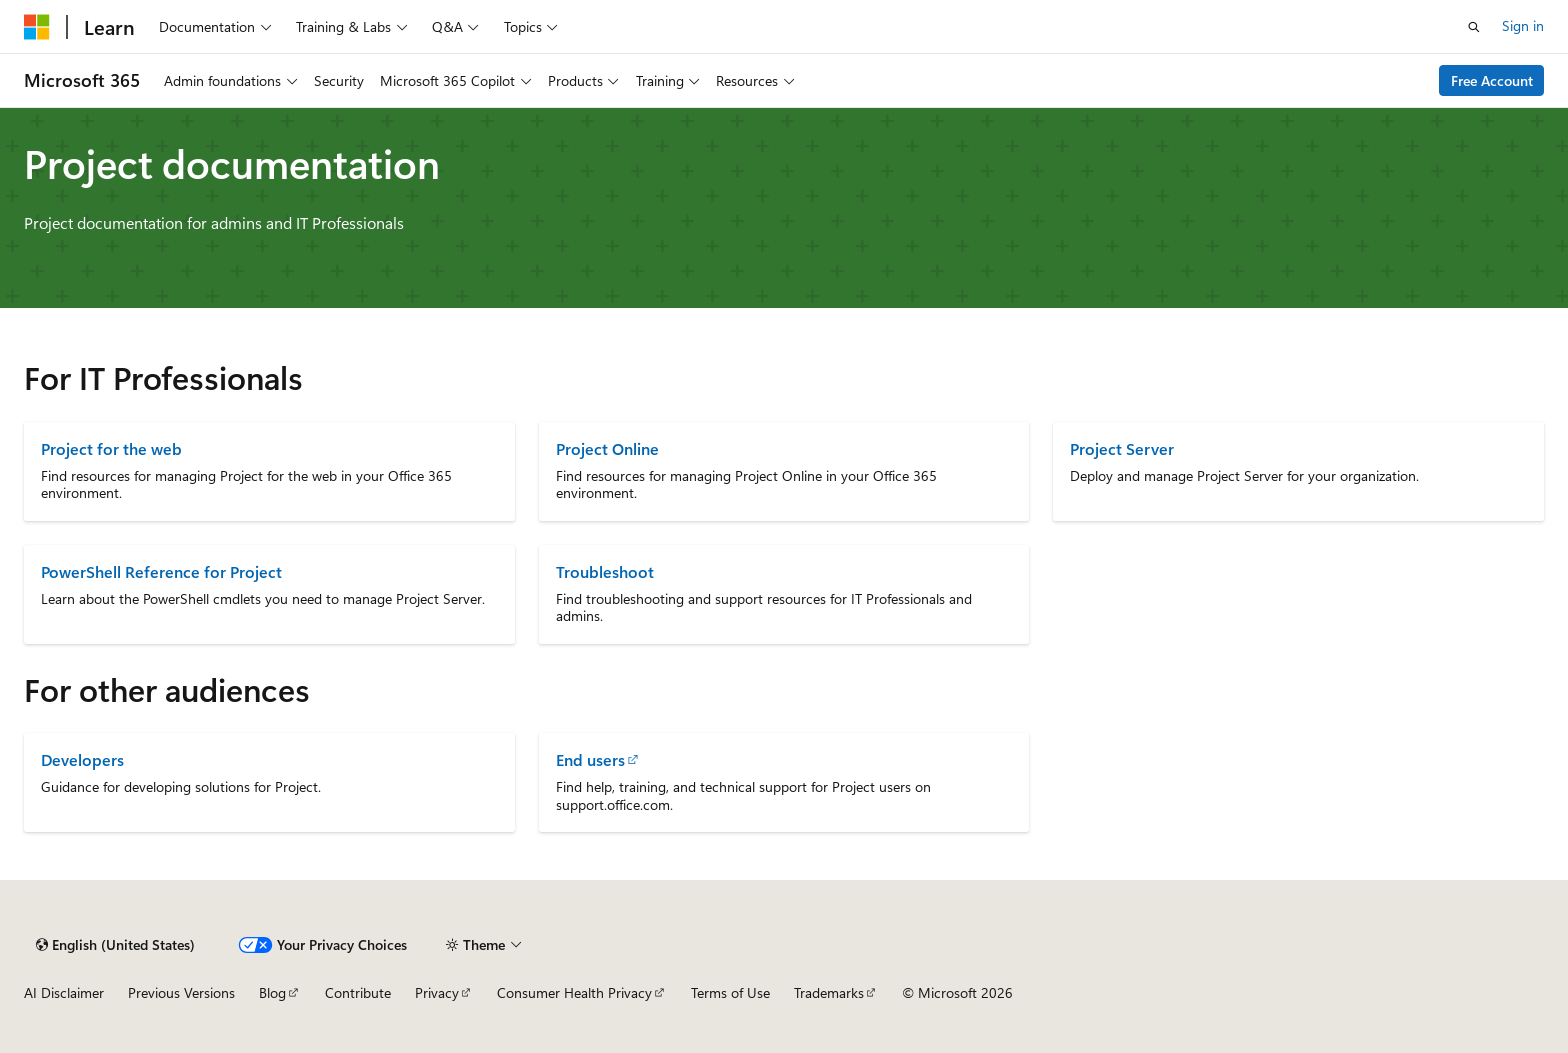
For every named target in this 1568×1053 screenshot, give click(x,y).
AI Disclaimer (64, 992)
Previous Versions (181, 992)
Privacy (437, 992)
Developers (82, 759)
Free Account (1492, 80)
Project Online (607, 448)
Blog (272, 992)
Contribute (358, 992)
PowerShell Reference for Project (161, 571)
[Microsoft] (37, 27)
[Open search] (1474, 27)
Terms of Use (730, 992)
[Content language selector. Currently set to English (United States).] (115, 945)
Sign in (1523, 25)
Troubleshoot (605, 571)
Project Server (1122, 448)
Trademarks (829, 992)
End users (590, 759)
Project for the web (111, 448)
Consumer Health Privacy (574, 992)
